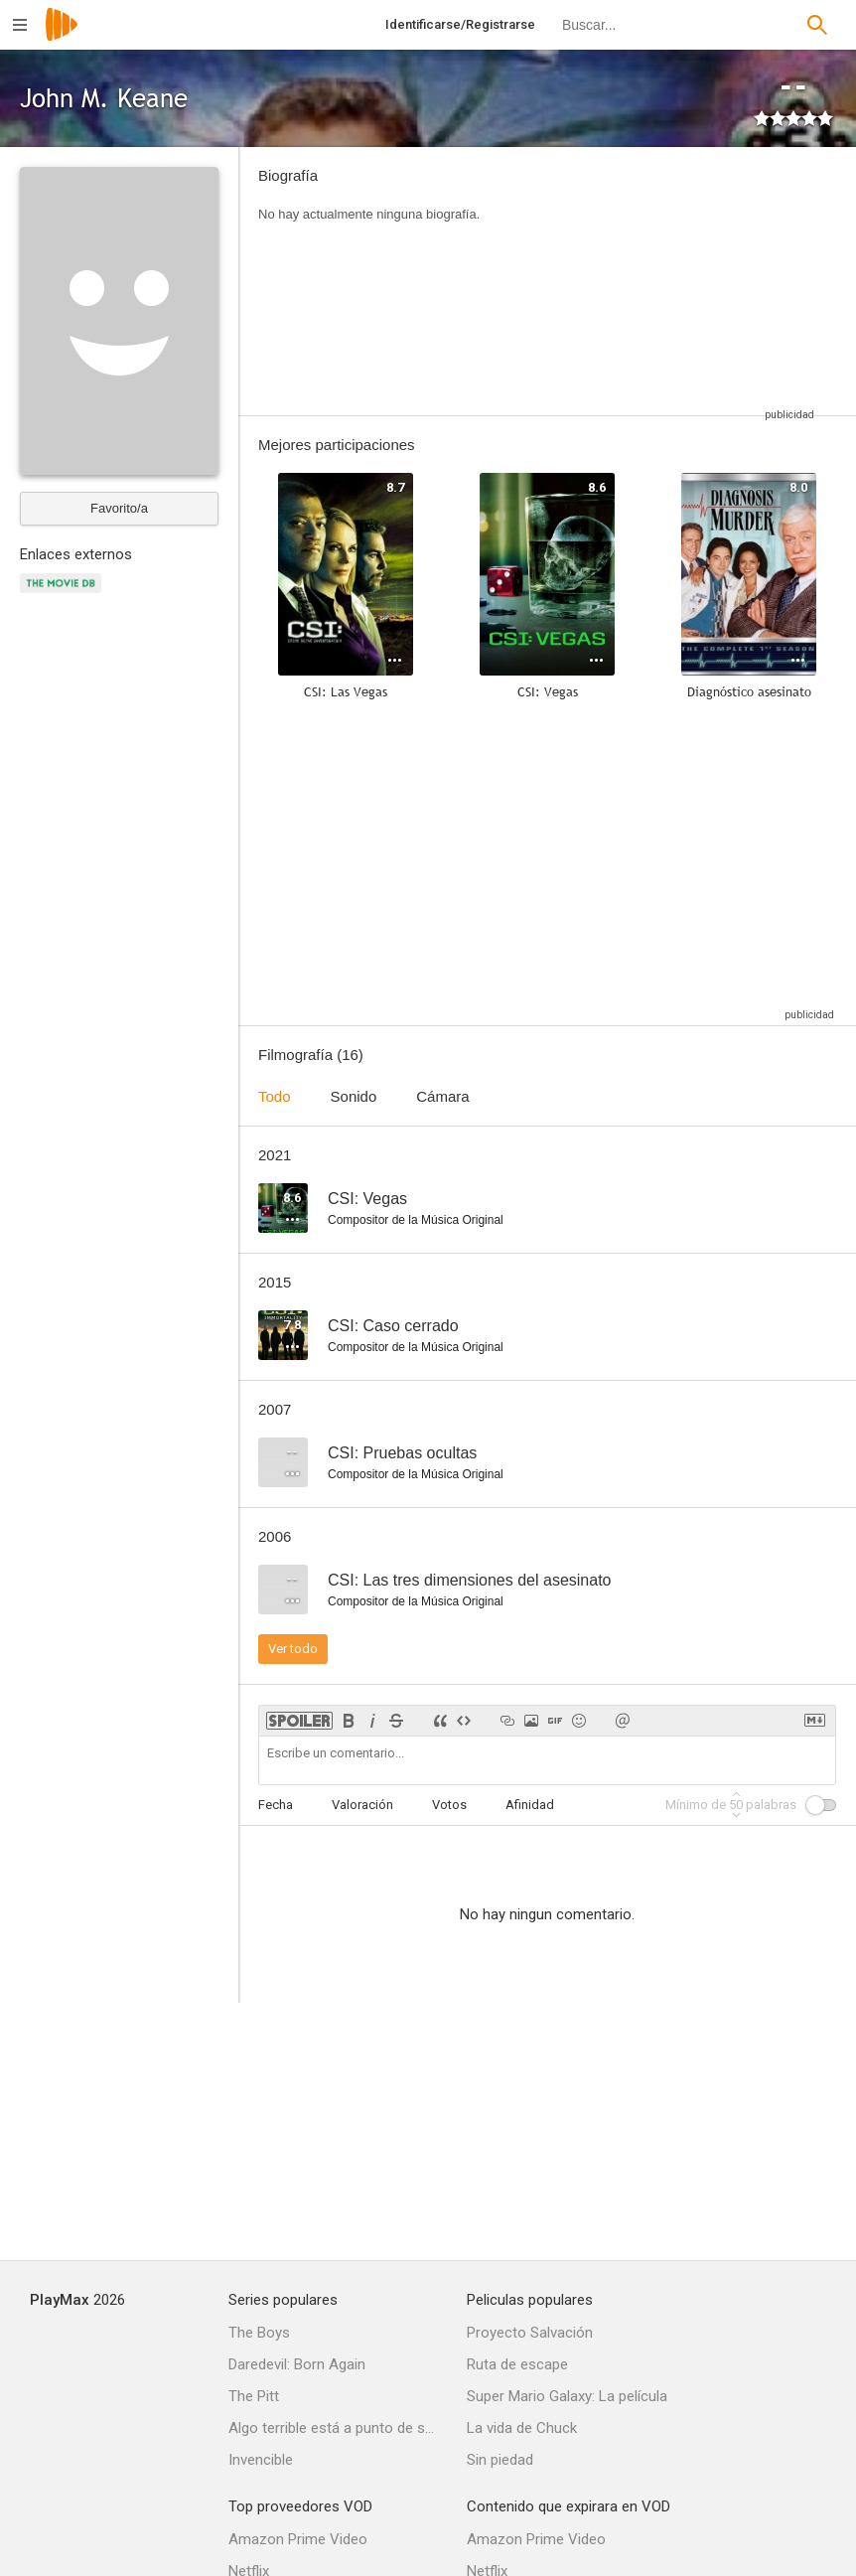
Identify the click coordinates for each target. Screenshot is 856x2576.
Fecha (275, 1804)
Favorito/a (119, 508)
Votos (449, 1804)
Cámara (442, 1096)
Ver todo (293, 1648)
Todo (274, 1096)
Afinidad (529, 1804)
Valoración (362, 1804)
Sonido (354, 1096)
